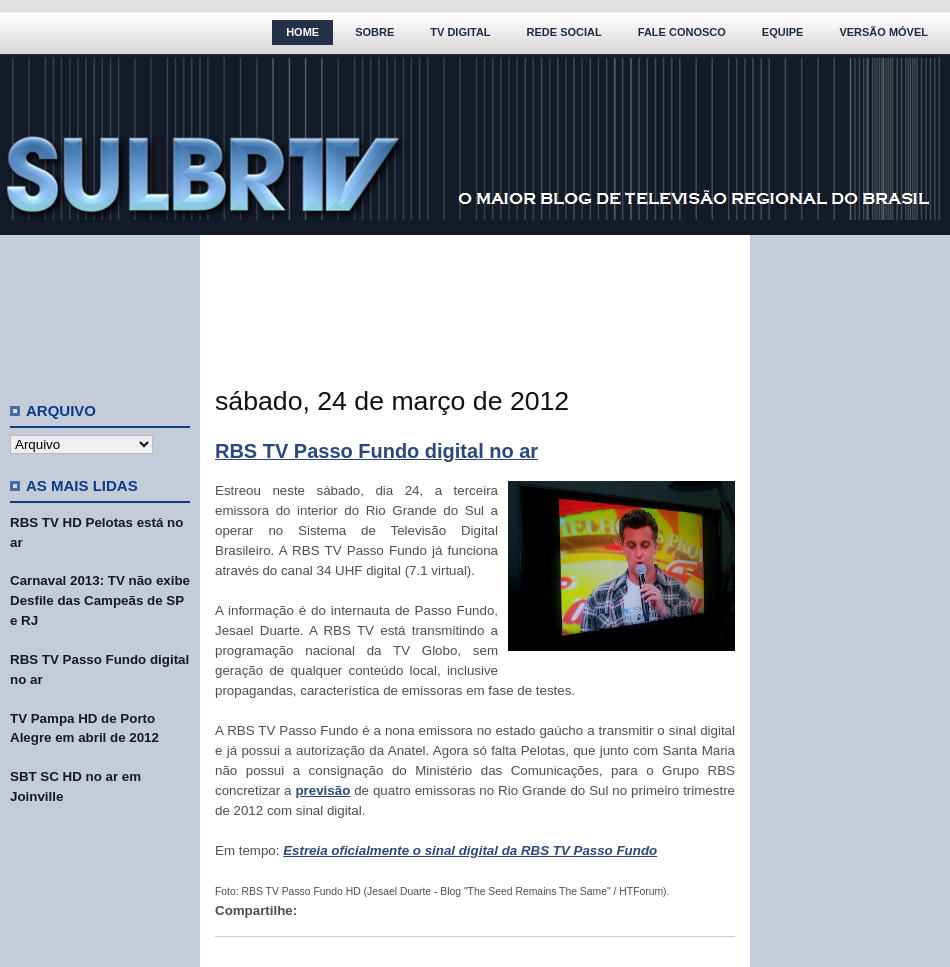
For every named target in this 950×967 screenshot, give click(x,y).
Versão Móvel (883, 32)
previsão (322, 790)
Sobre (374, 32)
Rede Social (564, 32)
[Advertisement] (100, 310)
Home (302, 32)
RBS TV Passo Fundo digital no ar (376, 451)
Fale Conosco (682, 32)
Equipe (783, 32)
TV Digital (460, 32)
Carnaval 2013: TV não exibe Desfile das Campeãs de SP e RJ (100, 600)
